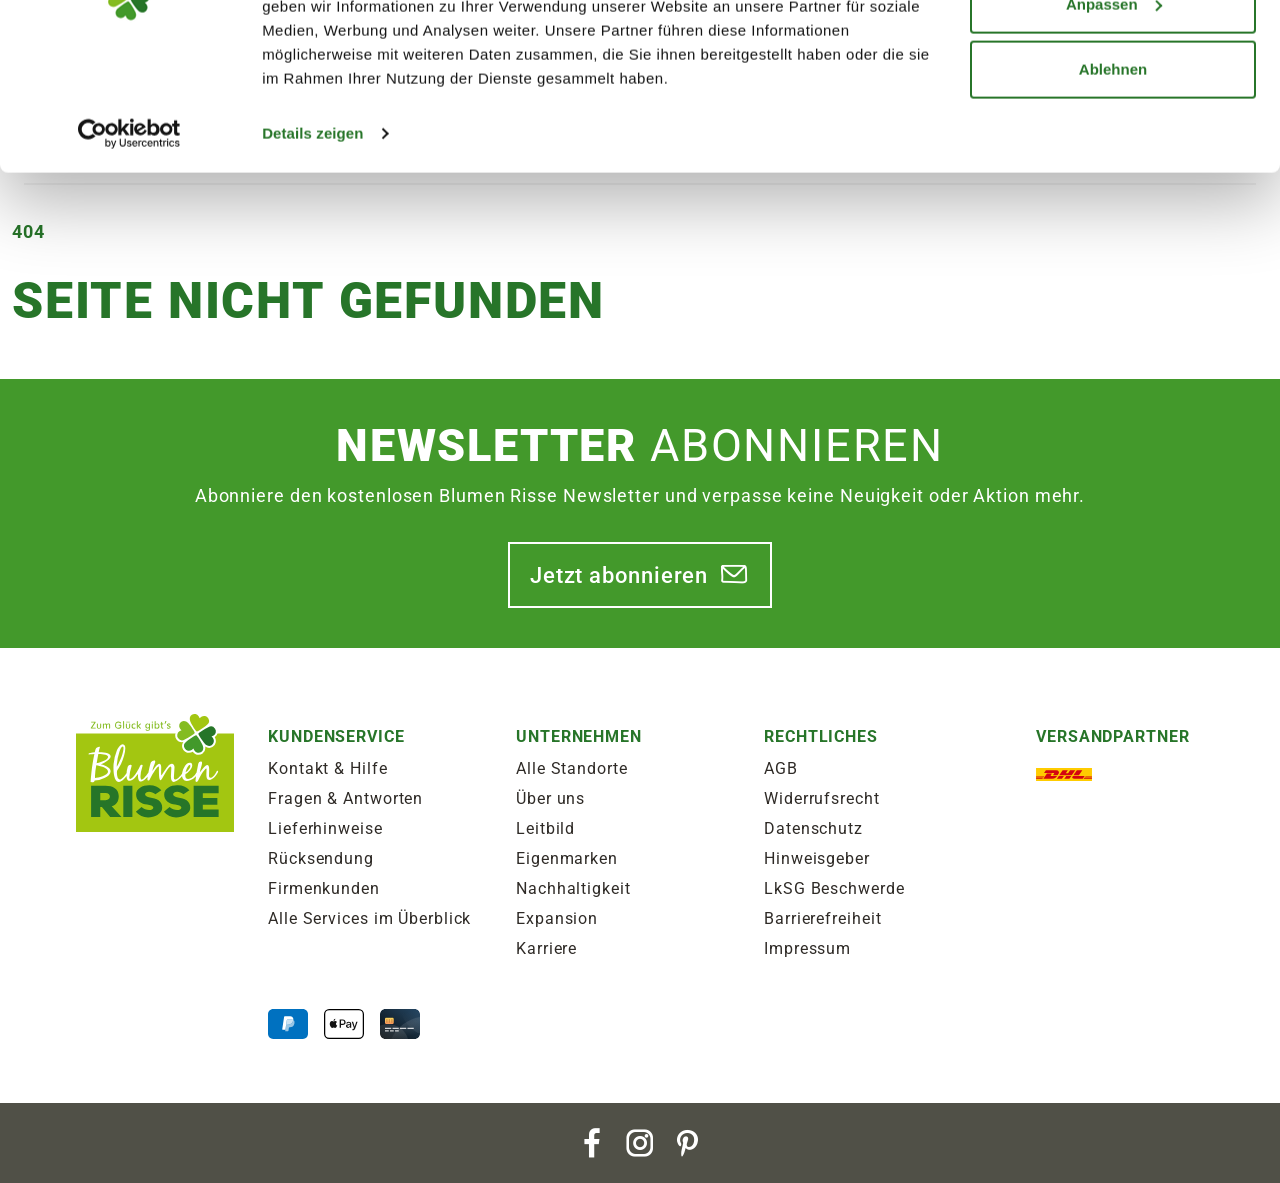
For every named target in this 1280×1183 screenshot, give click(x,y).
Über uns (550, 798)
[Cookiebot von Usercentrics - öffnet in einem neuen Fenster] (129, 248)
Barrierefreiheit (822, 918)
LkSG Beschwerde (834, 888)
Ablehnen (1113, 183)
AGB (781, 768)
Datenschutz (813, 828)
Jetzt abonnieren (619, 575)
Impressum (807, 948)
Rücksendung (321, 858)
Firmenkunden (324, 888)
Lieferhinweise (325, 828)
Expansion (557, 918)
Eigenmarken (567, 858)
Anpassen (1114, 118)
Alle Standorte (572, 768)
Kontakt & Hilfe (328, 768)
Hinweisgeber (817, 858)
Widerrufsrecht (822, 798)
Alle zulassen (1112, 52)
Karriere (546, 948)
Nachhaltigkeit (573, 888)
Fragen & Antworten (345, 798)
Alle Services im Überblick (369, 918)
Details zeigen (312, 247)
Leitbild (545, 828)
